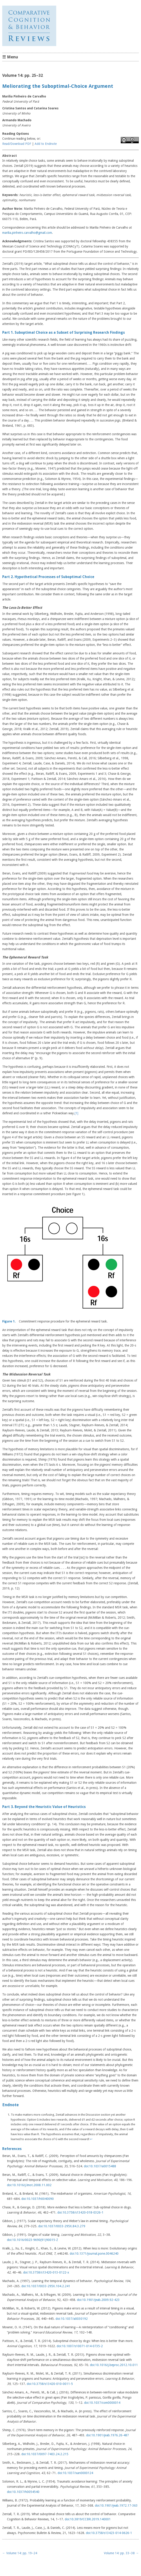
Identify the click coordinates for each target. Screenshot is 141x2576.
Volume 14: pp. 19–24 (19, 2553)
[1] (76, 1113)
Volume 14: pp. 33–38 (121, 2553)
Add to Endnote (46, 144)
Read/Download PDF (16, 144)
